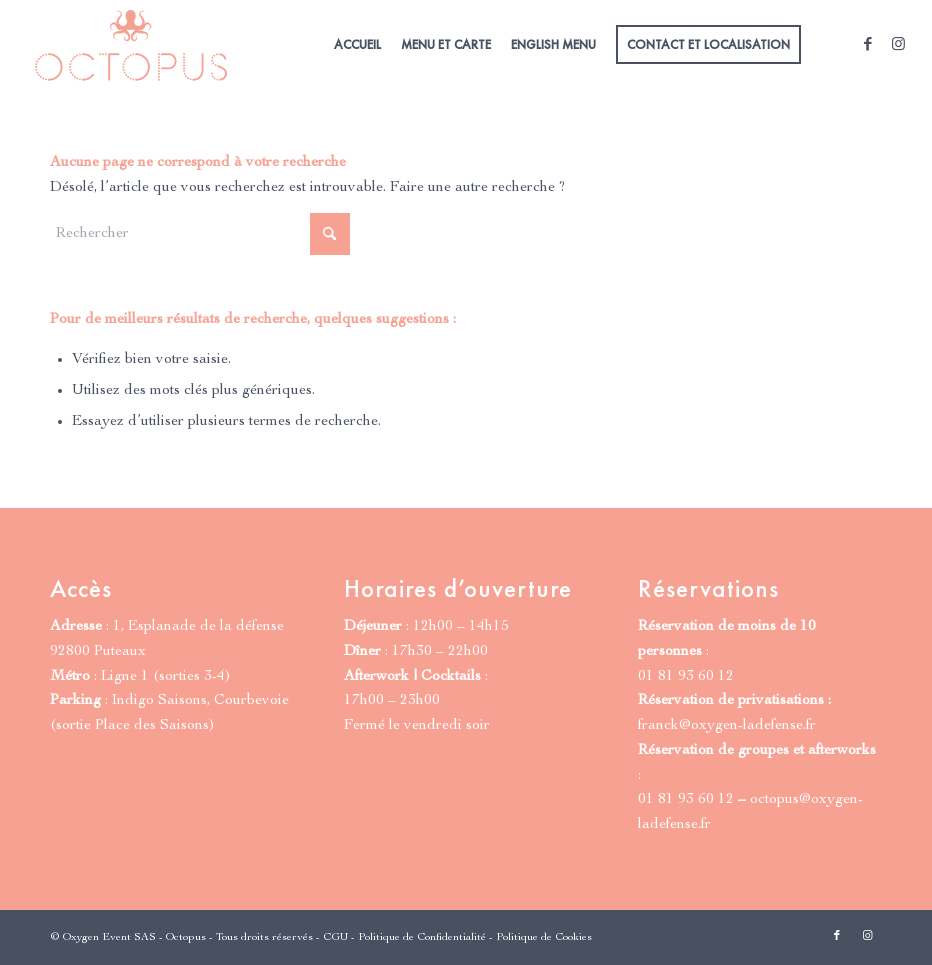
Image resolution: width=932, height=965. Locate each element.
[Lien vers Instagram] (898, 44)
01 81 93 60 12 (686, 676)
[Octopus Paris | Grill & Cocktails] (131, 45)
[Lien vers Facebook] (868, 44)
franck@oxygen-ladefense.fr (727, 725)
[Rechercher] (200, 234)
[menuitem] (357, 45)
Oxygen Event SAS (109, 937)
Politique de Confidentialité (422, 937)
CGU (335, 937)
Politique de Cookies (544, 937)
